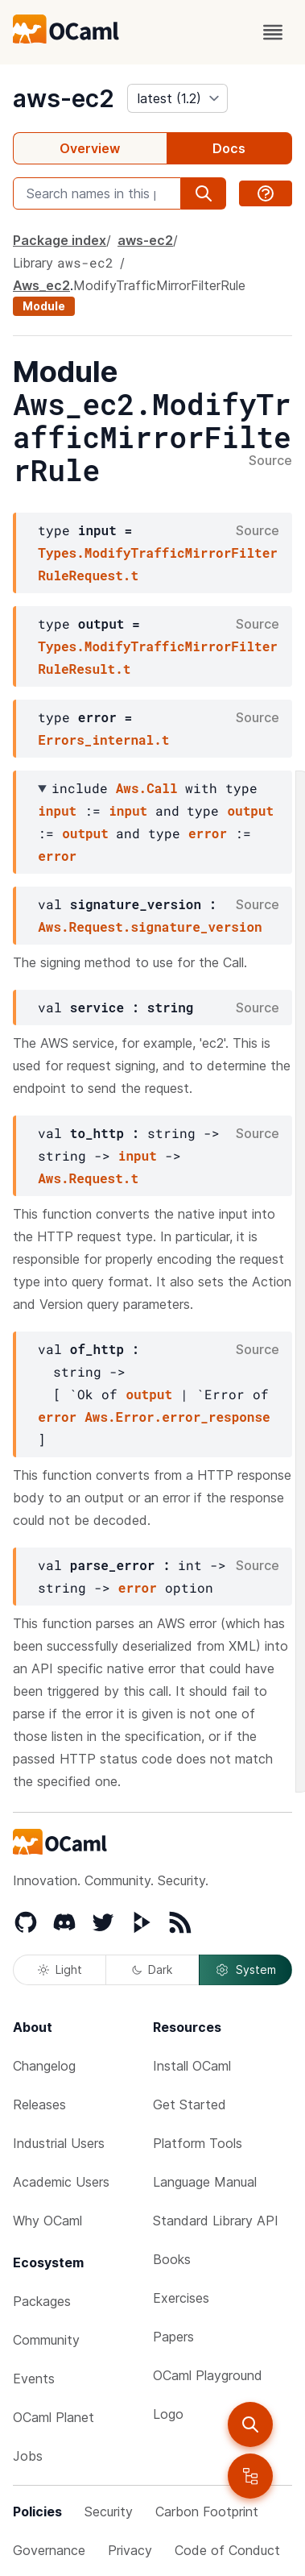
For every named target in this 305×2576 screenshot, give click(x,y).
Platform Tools (197, 2143)
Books (172, 2259)
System (245, 1970)
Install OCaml (192, 2066)
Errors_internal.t (103, 739)
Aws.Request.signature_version (150, 926)
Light (60, 1969)
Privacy (130, 2550)
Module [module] (44, 306)
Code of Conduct (227, 2550)
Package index (59, 240)
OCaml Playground (207, 2375)
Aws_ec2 (41, 285)
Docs (228, 148)
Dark (152, 1969)
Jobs (28, 2456)
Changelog (44, 2066)
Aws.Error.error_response (177, 1416)
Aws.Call (147, 787)
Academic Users (61, 2182)
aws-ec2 (63, 98)
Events (34, 2378)
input (57, 810)
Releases (39, 2104)
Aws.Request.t (88, 1178)
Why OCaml (47, 2220)
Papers (173, 2337)
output (250, 810)
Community (46, 2340)
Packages (42, 2301)
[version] (177, 98)
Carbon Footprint (206, 2511)
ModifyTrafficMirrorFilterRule (159, 285)
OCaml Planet (53, 2417)
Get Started (189, 2104)
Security (108, 2511)
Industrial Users (59, 2143)
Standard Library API (215, 2220)
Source (270, 461)
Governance (49, 2550)
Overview (90, 148)
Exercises (181, 2298)
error (207, 833)
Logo (168, 2414)
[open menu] (273, 32)
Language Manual (205, 2182)
